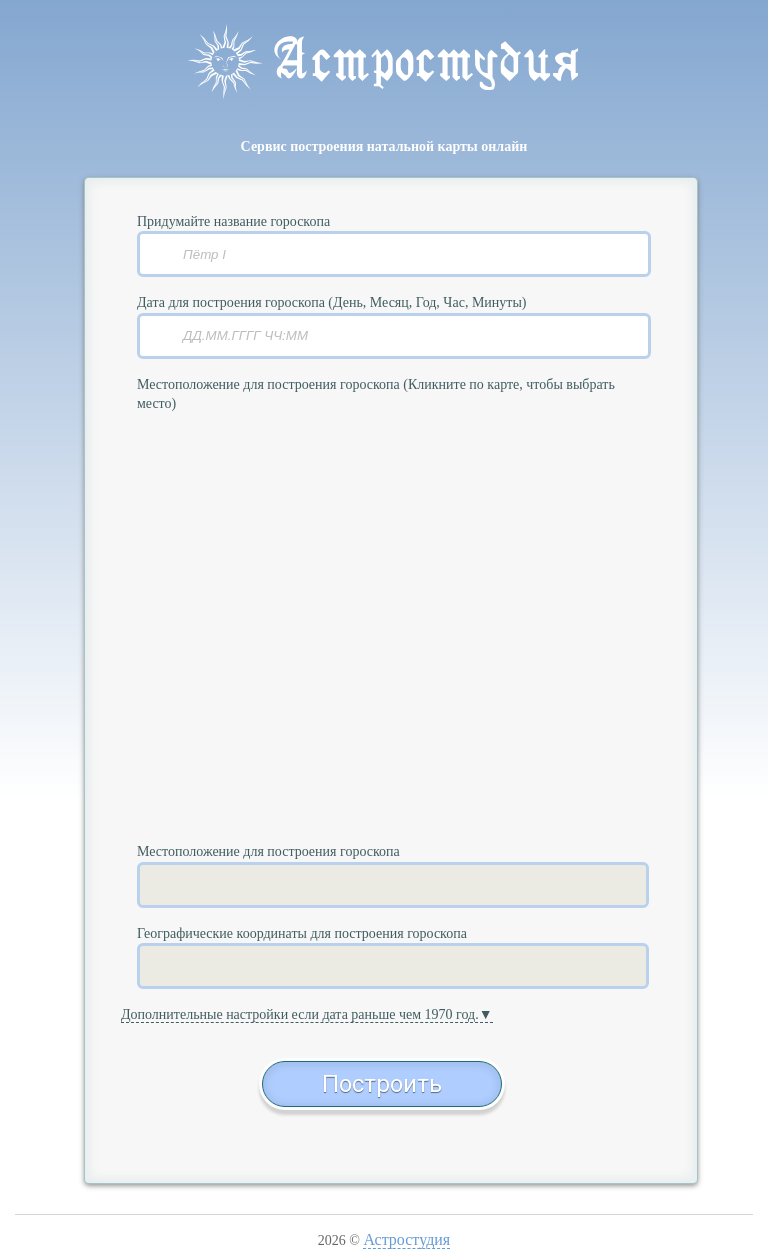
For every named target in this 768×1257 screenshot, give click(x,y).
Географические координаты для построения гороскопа (302, 933)
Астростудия (406, 1239)
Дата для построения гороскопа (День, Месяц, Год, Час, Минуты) (332, 302)
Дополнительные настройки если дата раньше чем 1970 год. (300, 1014)
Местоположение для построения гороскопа (268, 851)
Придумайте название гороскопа (233, 221)
